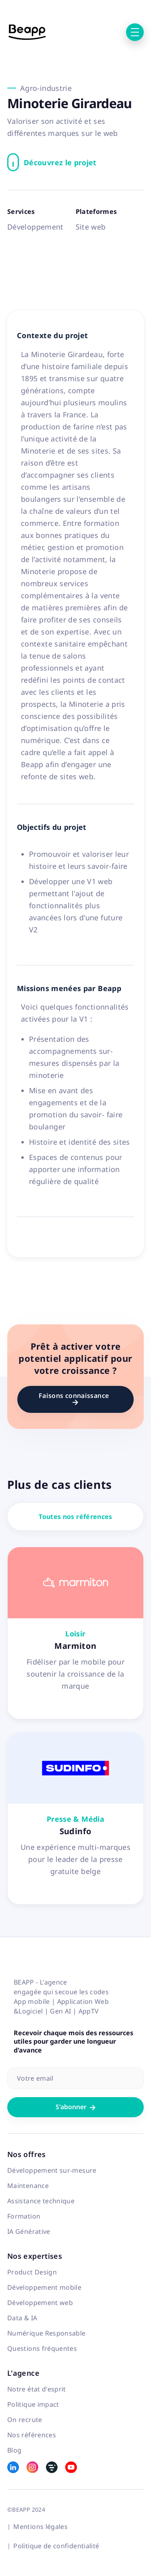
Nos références (31, 2435)
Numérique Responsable (46, 2333)
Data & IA (22, 2318)
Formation (23, 2216)
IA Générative (28, 2231)
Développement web (40, 2303)
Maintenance (28, 2186)
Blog (14, 2450)
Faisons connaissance (75, 1398)
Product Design (32, 2272)
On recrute (24, 2420)
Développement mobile (44, 2287)
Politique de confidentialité (56, 2545)
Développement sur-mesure (52, 2170)
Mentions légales (40, 2526)
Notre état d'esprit (36, 2389)
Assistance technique (40, 2201)
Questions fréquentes (42, 2348)
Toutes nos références (75, 1516)
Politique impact (33, 2404)
